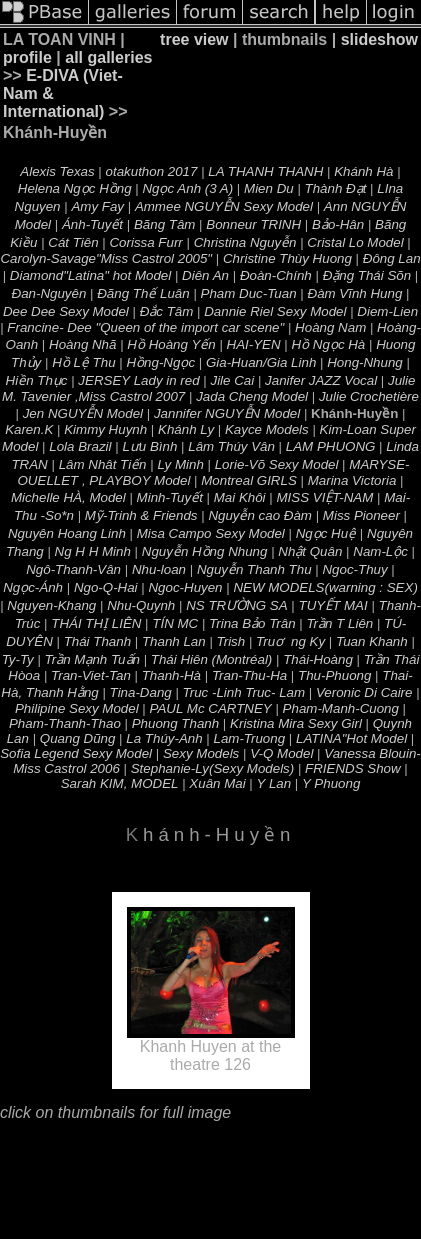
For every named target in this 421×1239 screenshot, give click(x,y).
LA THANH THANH (265, 171)
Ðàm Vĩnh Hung (355, 293)
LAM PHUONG (331, 446)
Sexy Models (201, 753)
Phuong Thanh (175, 723)
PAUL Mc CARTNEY (211, 708)
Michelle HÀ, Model (68, 497)
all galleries (108, 57)
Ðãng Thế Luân (143, 293)
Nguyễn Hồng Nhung (205, 551)
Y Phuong (331, 783)
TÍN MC (175, 623)
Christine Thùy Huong (287, 258)
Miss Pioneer (361, 515)
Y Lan (274, 783)
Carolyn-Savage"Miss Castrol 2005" (106, 258)
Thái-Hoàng (318, 659)
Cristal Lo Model (355, 242)
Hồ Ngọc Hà (329, 344)
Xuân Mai (217, 783)
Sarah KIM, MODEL (120, 783)
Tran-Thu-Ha (249, 675)
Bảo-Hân (338, 224)
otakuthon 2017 (152, 171)
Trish (231, 641)
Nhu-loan (159, 569)
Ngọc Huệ (326, 533)
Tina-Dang (141, 692)
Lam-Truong (249, 738)
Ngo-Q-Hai (106, 587)
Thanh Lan (174, 641)
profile (27, 57)
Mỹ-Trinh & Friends (141, 515)
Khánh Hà (363, 171)
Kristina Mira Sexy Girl (296, 723)
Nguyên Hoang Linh (67, 533)
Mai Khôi (240, 497)
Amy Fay (97, 206)
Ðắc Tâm (167, 311)
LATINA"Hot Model (351, 738)
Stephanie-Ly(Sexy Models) (212, 768)
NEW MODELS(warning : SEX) (325, 587)
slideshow (379, 39)
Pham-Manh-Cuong (341, 708)
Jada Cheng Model (252, 396)
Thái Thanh (97, 641)
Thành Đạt (336, 188)
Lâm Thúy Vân (231, 446)
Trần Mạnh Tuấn (92, 659)
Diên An (205, 275)
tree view (194, 39)
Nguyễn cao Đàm (260, 515)
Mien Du (269, 188)
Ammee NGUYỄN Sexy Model (224, 206)
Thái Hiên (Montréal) (211, 659)
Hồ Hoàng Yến (171, 344)
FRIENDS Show (353, 768)
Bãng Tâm (165, 224)
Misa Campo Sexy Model (211, 533)
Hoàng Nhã (82, 344)
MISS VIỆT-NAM (324, 497)
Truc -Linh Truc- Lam (244, 692)
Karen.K (29, 429)
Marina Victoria (352, 480)
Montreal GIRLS (249, 480)
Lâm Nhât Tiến (103, 464)
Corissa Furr (145, 242)
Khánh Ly (186, 429)
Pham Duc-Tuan (249, 293)
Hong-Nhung (365, 362)
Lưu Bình (149, 446)
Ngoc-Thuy (354, 569)
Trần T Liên (339, 623)
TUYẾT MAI (333, 605)
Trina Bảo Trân (252, 623)
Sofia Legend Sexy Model (76, 753)
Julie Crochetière (369, 396)
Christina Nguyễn (245, 242)
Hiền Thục (37, 380)
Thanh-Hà (171, 675)
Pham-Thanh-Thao (65, 723)
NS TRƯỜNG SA (236, 605)
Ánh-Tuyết (92, 224)
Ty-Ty (18, 659)
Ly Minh (180, 464)
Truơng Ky (290, 641)
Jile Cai (232, 380)
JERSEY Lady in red (138, 380)
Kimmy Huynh (105, 429)
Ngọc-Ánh (33, 587)
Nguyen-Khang (51, 605)
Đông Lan (392, 258)
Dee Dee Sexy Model (66, 311)
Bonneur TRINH (253, 224)
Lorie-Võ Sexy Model (277, 464)
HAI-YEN (254, 344)
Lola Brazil (80, 446)
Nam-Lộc (380, 551)
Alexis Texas (57, 171)
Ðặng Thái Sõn (367, 275)
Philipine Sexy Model (77, 708)
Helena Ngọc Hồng (75, 188)
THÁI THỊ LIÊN (96, 623)
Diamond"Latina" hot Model (90, 275)
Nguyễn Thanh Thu (254, 569)
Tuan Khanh (372, 641)
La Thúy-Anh (164, 738)
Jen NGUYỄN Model (83, 413)
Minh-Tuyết (170, 497)
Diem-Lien (387, 311)
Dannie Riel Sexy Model (275, 311)
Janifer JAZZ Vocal (321, 380)
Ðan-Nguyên (49, 293)
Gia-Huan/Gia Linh (261, 362)
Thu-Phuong (334, 675)
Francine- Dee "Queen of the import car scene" (145, 327)
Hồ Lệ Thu (83, 362)
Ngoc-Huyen (185, 587)
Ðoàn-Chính (276, 275)
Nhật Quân (310, 551)
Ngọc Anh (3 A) (187, 188)
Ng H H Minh (93, 551)
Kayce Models (267, 429)
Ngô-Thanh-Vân (73, 569)
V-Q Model (281, 753)
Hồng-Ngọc (160, 362)
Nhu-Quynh (141, 605)
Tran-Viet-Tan (91, 675)
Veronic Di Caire (364, 692)
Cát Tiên (73, 242)
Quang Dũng (78, 738)
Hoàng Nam (330, 327)
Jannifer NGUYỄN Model (227, 413)
